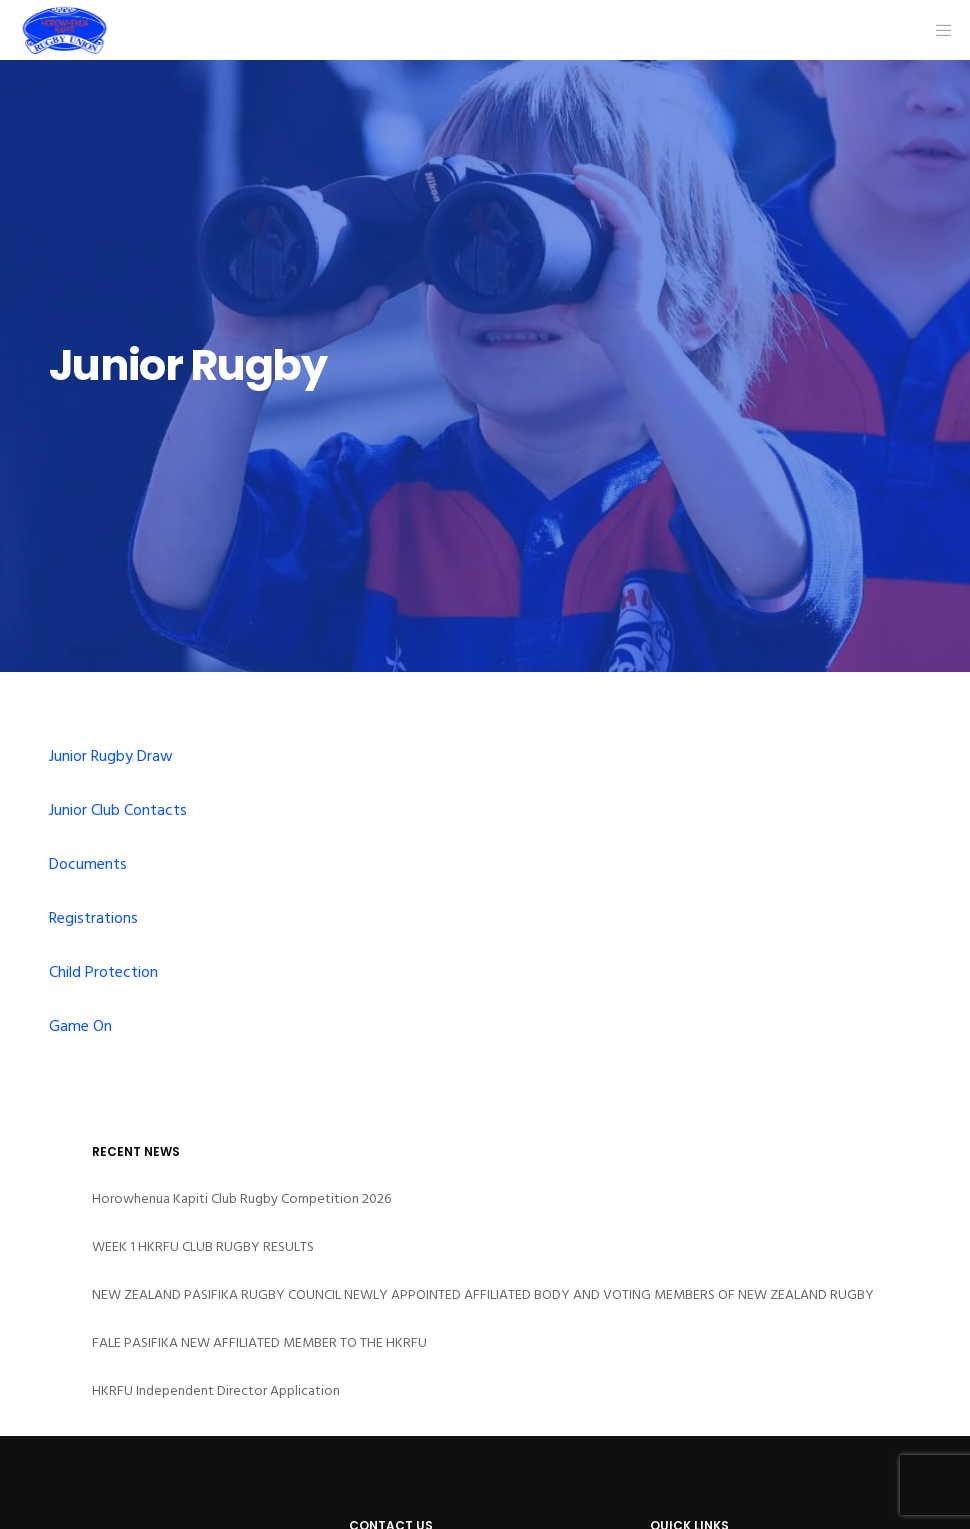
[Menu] (937, 30)
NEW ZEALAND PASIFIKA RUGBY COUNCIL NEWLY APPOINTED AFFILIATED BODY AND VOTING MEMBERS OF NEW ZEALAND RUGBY (483, 1294)
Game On (80, 1026)
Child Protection (103, 972)
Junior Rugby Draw (111, 756)
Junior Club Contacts (118, 810)
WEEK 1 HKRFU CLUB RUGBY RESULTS (203, 1246)
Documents (88, 864)
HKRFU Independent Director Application (216, 1390)
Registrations (93, 918)
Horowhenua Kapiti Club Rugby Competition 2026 (241, 1198)
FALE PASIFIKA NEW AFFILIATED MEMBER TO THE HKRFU (259, 1342)
